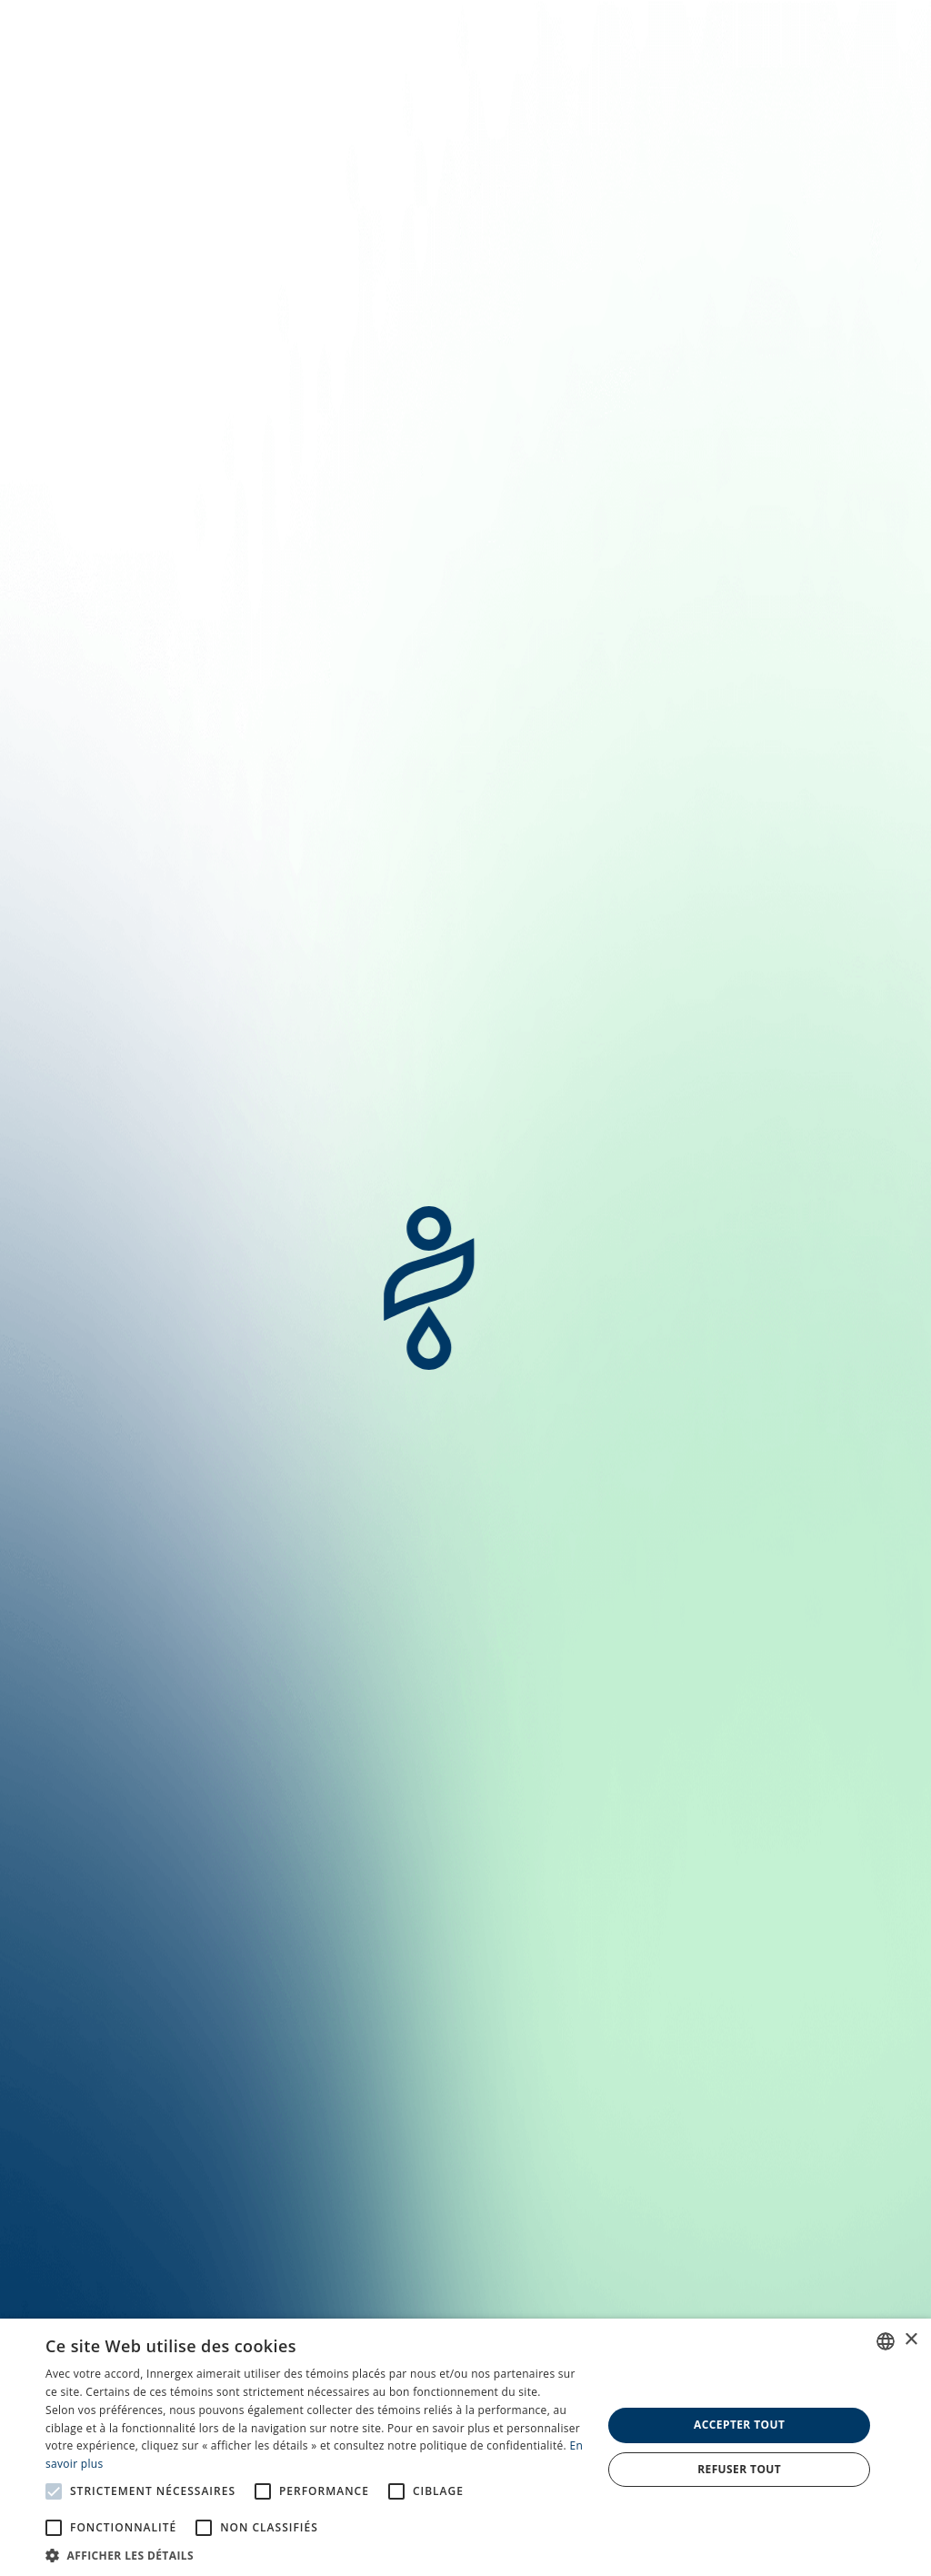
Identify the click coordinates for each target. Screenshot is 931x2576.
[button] (315, 2554)
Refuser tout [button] (739, 2469)
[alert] (465, 2447)
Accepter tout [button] (739, 2424)
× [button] (910, 2340)
